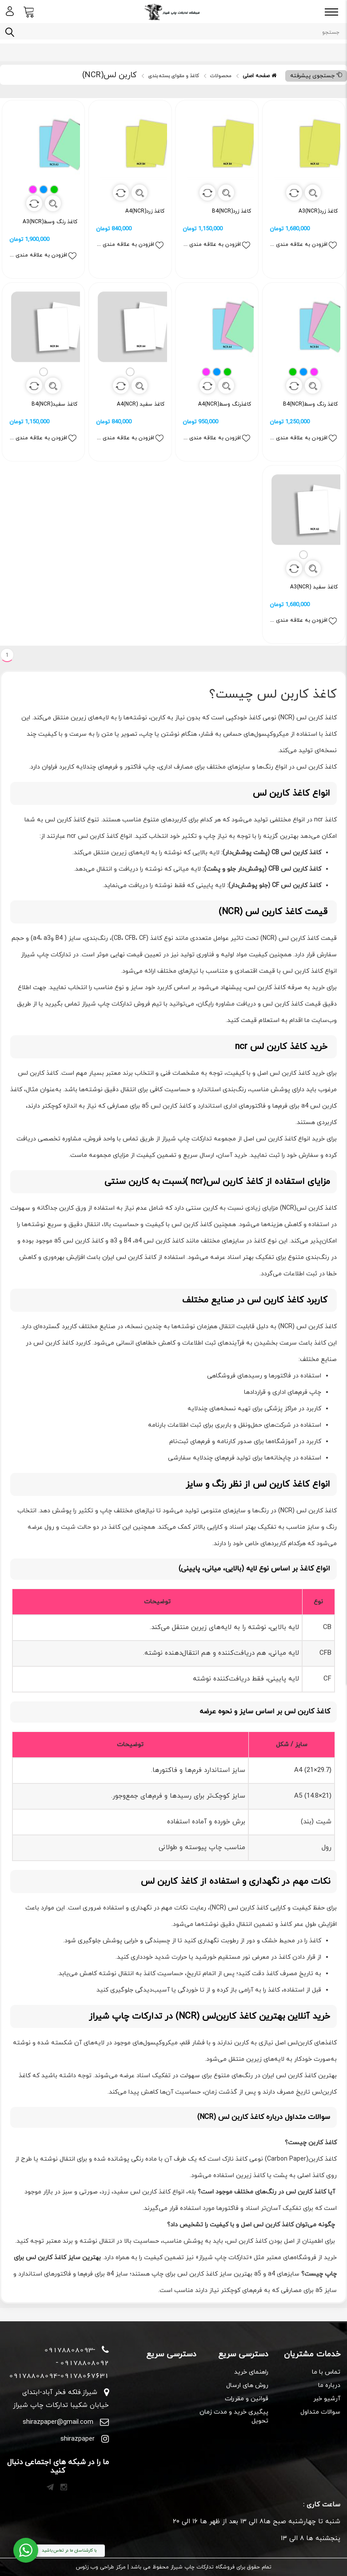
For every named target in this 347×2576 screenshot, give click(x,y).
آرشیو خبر (326, 2399)
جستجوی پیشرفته (316, 76)
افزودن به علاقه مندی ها (304, 245)
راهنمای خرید (251, 2372)
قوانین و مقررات (246, 2399)
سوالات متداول (320, 2412)
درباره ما (329, 2385)
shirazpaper (77, 2439)
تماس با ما (326, 2372)
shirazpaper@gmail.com (58, 2422)
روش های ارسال (247, 2385)
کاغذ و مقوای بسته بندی (173, 75)
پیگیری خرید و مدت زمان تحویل (233, 2416)
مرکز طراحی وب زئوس (101, 2567)
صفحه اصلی (259, 75)
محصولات (220, 75)
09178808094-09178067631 (59, 2375)
